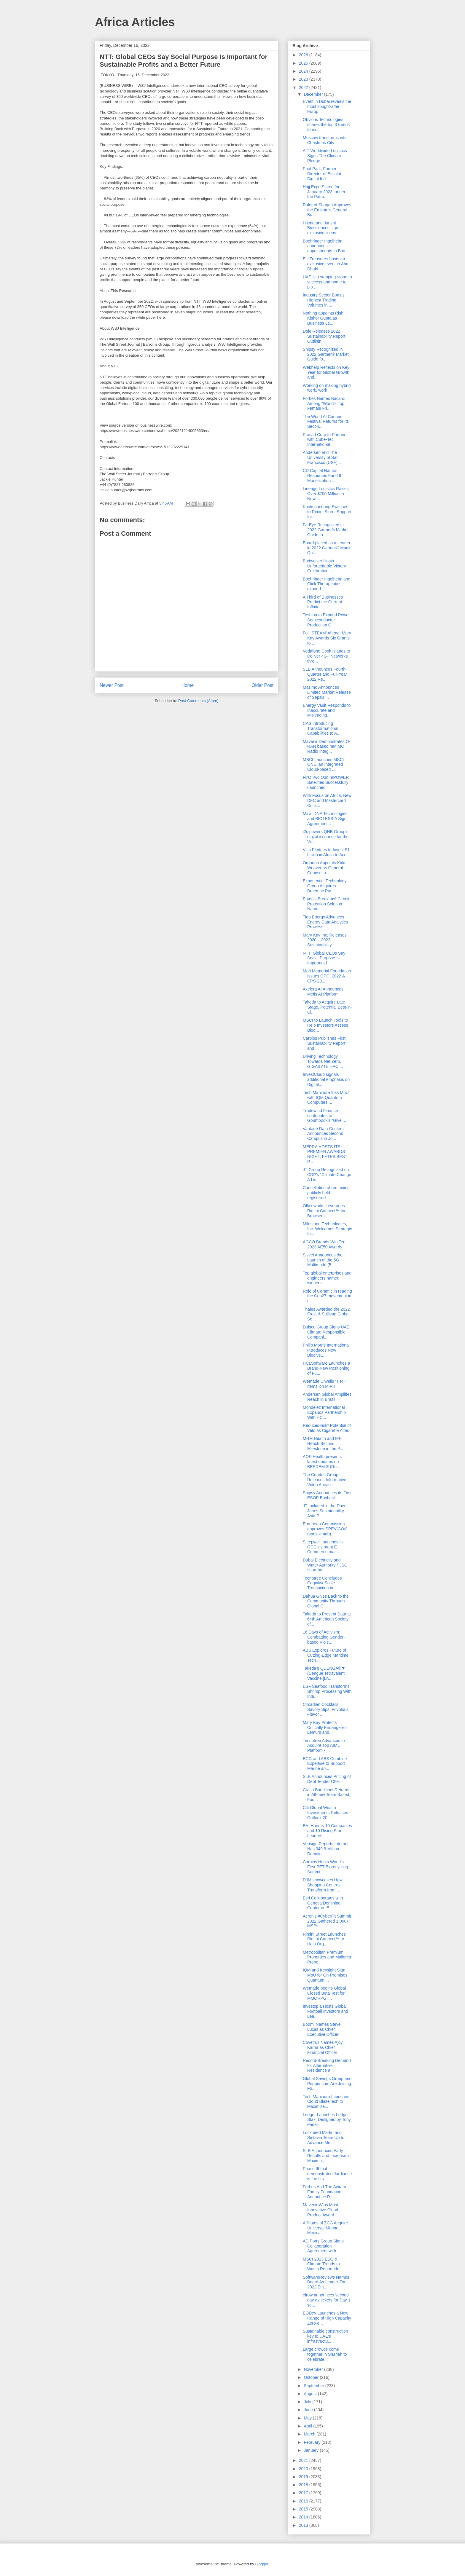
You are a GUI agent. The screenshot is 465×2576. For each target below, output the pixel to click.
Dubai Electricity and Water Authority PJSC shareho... (325, 1565)
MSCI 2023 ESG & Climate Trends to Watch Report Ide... (323, 2264)
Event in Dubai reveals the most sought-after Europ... (327, 106)
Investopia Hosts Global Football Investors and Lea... (325, 2011)
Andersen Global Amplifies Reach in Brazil (327, 1397)
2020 (304, 2468)
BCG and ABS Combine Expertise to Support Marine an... (325, 1763)
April (308, 2426)
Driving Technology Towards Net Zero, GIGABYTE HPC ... (323, 1061)
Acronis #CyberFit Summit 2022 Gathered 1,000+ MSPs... (327, 1921)
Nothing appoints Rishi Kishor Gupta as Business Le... (323, 318)
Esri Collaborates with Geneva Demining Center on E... (323, 1903)
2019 (304, 2476)
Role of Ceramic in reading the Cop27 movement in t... (327, 1296)
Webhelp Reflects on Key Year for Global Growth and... (326, 372)
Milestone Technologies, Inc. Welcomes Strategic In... (327, 1228)
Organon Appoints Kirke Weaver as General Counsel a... (325, 867)
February (312, 2442)
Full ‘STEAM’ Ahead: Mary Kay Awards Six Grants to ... (327, 638)
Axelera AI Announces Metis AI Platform (323, 991)
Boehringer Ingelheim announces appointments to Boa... (326, 246)
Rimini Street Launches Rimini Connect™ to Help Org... (324, 1939)
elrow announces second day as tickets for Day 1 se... (327, 2300)
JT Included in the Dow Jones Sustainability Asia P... (324, 1510)
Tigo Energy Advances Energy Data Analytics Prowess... (325, 922)
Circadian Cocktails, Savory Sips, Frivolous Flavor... (325, 1709)
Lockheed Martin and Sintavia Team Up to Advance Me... (323, 2137)
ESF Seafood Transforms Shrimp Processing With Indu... (327, 1691)
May (308, 2418)
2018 (304, 2484)
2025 (304, 63)
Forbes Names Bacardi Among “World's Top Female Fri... (324, 403)
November (314, 2369)
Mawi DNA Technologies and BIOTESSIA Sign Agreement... (325, 818)
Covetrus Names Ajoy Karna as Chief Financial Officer (323, 2047)
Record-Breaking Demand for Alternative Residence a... (327, 2065)
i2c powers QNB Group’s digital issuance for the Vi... (325, 836)
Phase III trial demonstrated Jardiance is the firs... (327, 2173)
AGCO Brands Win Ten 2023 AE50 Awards (324, 1244)
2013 (304, 2525)
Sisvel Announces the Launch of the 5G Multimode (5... (323, 1260)
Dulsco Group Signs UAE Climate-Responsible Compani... (326, 1332)
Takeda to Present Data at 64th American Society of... (327, 1619)
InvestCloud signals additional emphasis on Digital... (326, 1079)
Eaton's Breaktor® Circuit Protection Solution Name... (326, 904)
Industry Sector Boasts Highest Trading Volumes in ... (324, 300)
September (314, 2385)
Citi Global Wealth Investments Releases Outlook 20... (325, 1812)
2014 (304, 2517)
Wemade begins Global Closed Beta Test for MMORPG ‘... (324, 1993)
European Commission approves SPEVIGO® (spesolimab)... (325, 1528)
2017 (304, 2492)
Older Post (262, 685)
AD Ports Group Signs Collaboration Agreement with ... (323, 2246)
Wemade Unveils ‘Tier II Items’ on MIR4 (325, 1384)
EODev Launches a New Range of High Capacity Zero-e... (327, 2318)
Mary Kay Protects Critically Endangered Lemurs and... (325, 1727)
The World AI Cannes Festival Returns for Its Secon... (326, 421)
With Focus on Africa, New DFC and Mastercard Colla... (327, 800)
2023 (304, 79)
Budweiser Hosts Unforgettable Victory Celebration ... (324, 566)
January (312, 2450)
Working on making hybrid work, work (327, 388)
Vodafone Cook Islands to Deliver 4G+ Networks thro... (326, 656)
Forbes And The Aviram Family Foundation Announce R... (324, 2191)
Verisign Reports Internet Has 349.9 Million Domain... (325, 1848)
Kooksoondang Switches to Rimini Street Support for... (327, 511)
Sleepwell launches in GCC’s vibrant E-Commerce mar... (323, 1547)
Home (187, 685)
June (309, 2409)
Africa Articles (135, 21)
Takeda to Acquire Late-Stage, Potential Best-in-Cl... (327, 1007)
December (314, 94)
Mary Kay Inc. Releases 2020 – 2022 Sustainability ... (325, 940)
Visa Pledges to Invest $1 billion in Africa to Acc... (326, 852)
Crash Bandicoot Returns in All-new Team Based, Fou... (326, 1794)
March (310, 2434)
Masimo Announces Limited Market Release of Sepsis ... (327, 692)
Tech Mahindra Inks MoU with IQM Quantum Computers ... (326, 1097)
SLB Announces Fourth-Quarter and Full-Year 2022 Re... (325, 674)
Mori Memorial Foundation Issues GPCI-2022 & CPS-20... (327, 976)
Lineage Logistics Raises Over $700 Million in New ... (326, 493)
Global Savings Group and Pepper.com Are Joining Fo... (327, 2083)
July (308, 2401)
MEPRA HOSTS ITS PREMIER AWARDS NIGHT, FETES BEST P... (325, 1154)
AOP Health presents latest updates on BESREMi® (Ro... (322, 1461)
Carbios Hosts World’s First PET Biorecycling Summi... (325, 1866)
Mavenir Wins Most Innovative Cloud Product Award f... (321, 2209)
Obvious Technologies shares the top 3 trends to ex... (326, 124)
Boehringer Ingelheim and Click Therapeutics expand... (326, 584)
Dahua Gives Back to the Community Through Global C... (326, 1601)
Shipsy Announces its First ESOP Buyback (327, 1495)
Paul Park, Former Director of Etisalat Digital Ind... (322, 173)
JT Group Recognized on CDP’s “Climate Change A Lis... (327, 1174)
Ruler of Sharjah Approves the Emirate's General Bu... (327, 209)
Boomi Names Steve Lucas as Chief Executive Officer (322, 2029)
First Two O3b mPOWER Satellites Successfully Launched (326, 782)
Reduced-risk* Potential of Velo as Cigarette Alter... (327, 1428)
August (311, 2393)
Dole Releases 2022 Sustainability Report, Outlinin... (324, 336)
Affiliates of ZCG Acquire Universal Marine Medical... (325, 2228)
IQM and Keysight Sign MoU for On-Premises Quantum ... (325, 1975)
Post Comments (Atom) (198, 700)
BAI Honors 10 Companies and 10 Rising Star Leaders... (327, 1830)
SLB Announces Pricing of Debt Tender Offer (327, 1779)
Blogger (261, 2564)
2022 (304, 87)
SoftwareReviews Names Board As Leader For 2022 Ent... (326, 2282)
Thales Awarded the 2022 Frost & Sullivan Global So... (326, 1314)
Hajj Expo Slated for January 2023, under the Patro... (324, 191)
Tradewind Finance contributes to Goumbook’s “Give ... (324, 1115)
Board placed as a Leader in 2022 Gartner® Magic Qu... (327, 547)
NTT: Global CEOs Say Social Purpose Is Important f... (324, 958)
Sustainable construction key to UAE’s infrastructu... (325, 2336)
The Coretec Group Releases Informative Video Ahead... (324, 1479)
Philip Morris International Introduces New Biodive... (326, 1350)
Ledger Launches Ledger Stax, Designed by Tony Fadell (327, 2119)
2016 (304, 2501)
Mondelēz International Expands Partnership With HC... (324, 1412)
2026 (304, 54)
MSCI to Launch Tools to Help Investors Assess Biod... (325, 1025)
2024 (304, 71)
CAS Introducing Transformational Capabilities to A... (321, 728)
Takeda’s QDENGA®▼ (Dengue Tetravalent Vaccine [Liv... (324, 1673)
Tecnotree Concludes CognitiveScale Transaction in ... (322, 1583)
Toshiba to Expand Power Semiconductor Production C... (326, 620)
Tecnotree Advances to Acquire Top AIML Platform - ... (324, 1745)
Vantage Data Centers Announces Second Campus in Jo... (323, 1133)
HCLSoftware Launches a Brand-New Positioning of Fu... (326, 1368)
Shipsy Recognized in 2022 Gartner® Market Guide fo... (326, 354)
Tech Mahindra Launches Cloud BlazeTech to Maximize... (326, 2101)
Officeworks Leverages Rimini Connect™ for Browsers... (324, 1210)
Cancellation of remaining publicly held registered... (326, 1192)
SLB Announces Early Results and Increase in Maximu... (327, 2155)
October (312, 2377)
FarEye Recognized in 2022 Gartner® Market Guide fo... (326, 529)
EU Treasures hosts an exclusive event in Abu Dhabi (325, 263)
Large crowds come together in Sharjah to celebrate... (325, 2354)
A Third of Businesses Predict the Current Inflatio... (323, 602)
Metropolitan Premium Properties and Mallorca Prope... (327, 1957)
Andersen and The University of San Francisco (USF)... (322, 457)
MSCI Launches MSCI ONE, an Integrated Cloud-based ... (323, 764)
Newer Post (112, 685)
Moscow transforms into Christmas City (325, 140)
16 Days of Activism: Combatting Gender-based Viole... (324, 1637)
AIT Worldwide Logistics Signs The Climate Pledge (325, 155)
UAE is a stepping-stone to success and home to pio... (327, 282)
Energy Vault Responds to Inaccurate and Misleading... (327, 710)
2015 (304, 2509)
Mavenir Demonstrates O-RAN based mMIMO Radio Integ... (326, 746)
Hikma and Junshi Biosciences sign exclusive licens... (321, 228)
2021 (304, 2460)
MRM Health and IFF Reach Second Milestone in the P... (323, 1443)
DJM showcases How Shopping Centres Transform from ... (323, 1885)
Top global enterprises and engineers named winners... (327, 1278)
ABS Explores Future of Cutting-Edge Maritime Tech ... (325, 1655)
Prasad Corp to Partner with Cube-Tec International (324, 439)
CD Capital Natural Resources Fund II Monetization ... (322, 475)
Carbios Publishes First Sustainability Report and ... (324, 1043)
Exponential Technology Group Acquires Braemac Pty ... (325, 885)
